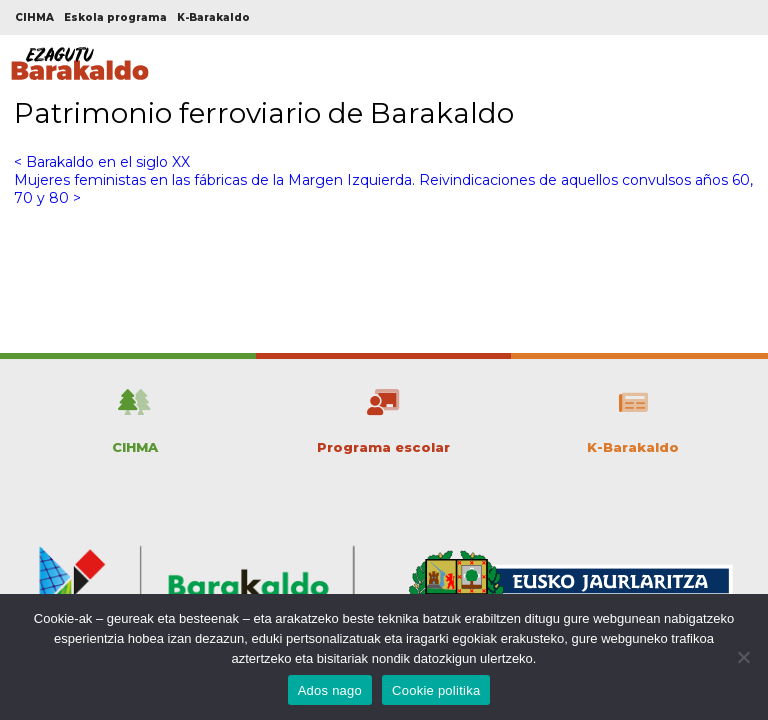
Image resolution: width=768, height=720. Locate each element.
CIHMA (34, 17)
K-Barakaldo (213, 17)
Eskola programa (115, 17)
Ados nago (330, 690)
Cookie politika (436, 690)
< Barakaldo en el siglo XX (102, 162)
